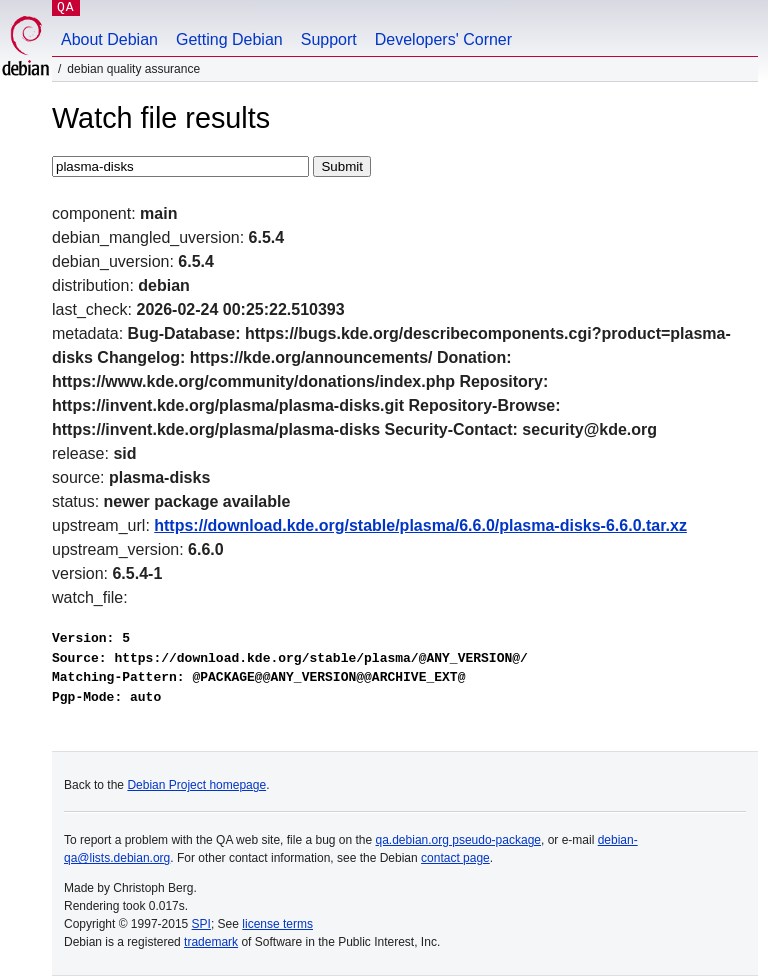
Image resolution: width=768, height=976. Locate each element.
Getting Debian (229, 39)
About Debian (109, 39)
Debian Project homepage (196, 785)
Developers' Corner (443, 39)
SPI (201, 924)
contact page (455, 858)
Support (329, 39)
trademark (211, 942)
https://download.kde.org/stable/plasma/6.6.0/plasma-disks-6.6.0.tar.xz (420, 525)
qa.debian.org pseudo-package (458, 840)
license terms (277, 924)
